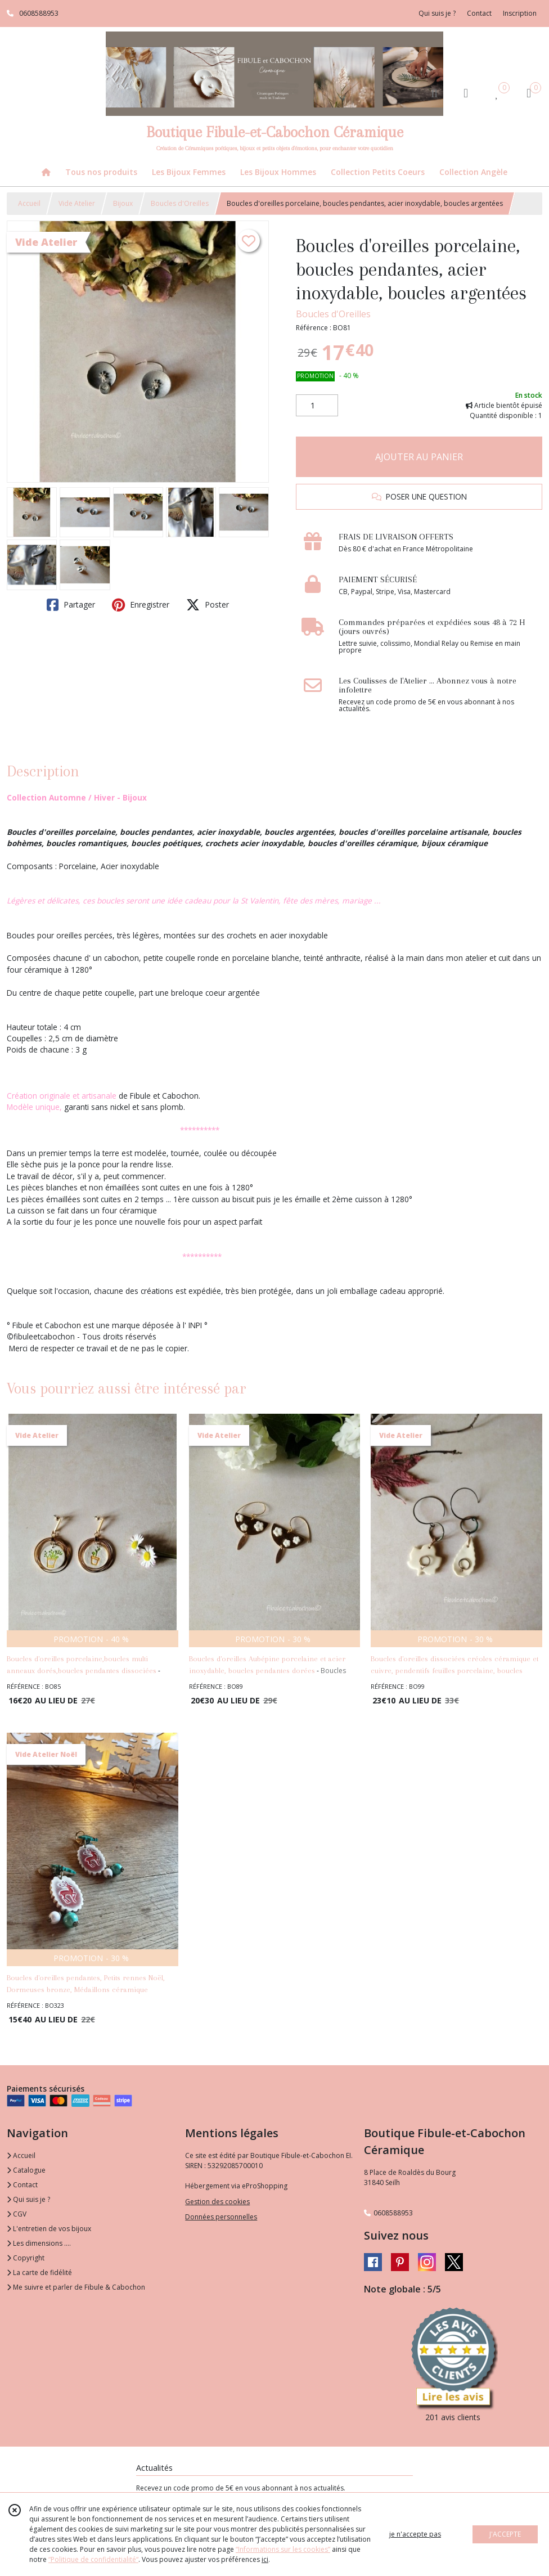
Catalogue (26, 2170)
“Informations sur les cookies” (283, 2549)
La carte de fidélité (39, 2272)
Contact (479, 13)
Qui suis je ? (28, 2199)
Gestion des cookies (217, 2201)
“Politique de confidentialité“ (93, 2559)
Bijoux (123, 203)
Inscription (520, 13)
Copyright (25, 2258)
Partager (71, 605)
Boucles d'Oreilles (180, 203)
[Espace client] (465, 92)
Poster (207, 605)
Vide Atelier (76, 203)
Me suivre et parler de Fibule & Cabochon (76, 2287)
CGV (16, 2214)
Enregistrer (140, 605)
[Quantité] (317, 405)
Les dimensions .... (39, 2243)
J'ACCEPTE (505, 2534)
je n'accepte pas (415, 2534)
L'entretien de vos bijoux (49, 2228)
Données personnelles (221, 2217)
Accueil (29, 203)
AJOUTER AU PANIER (419, 457)
